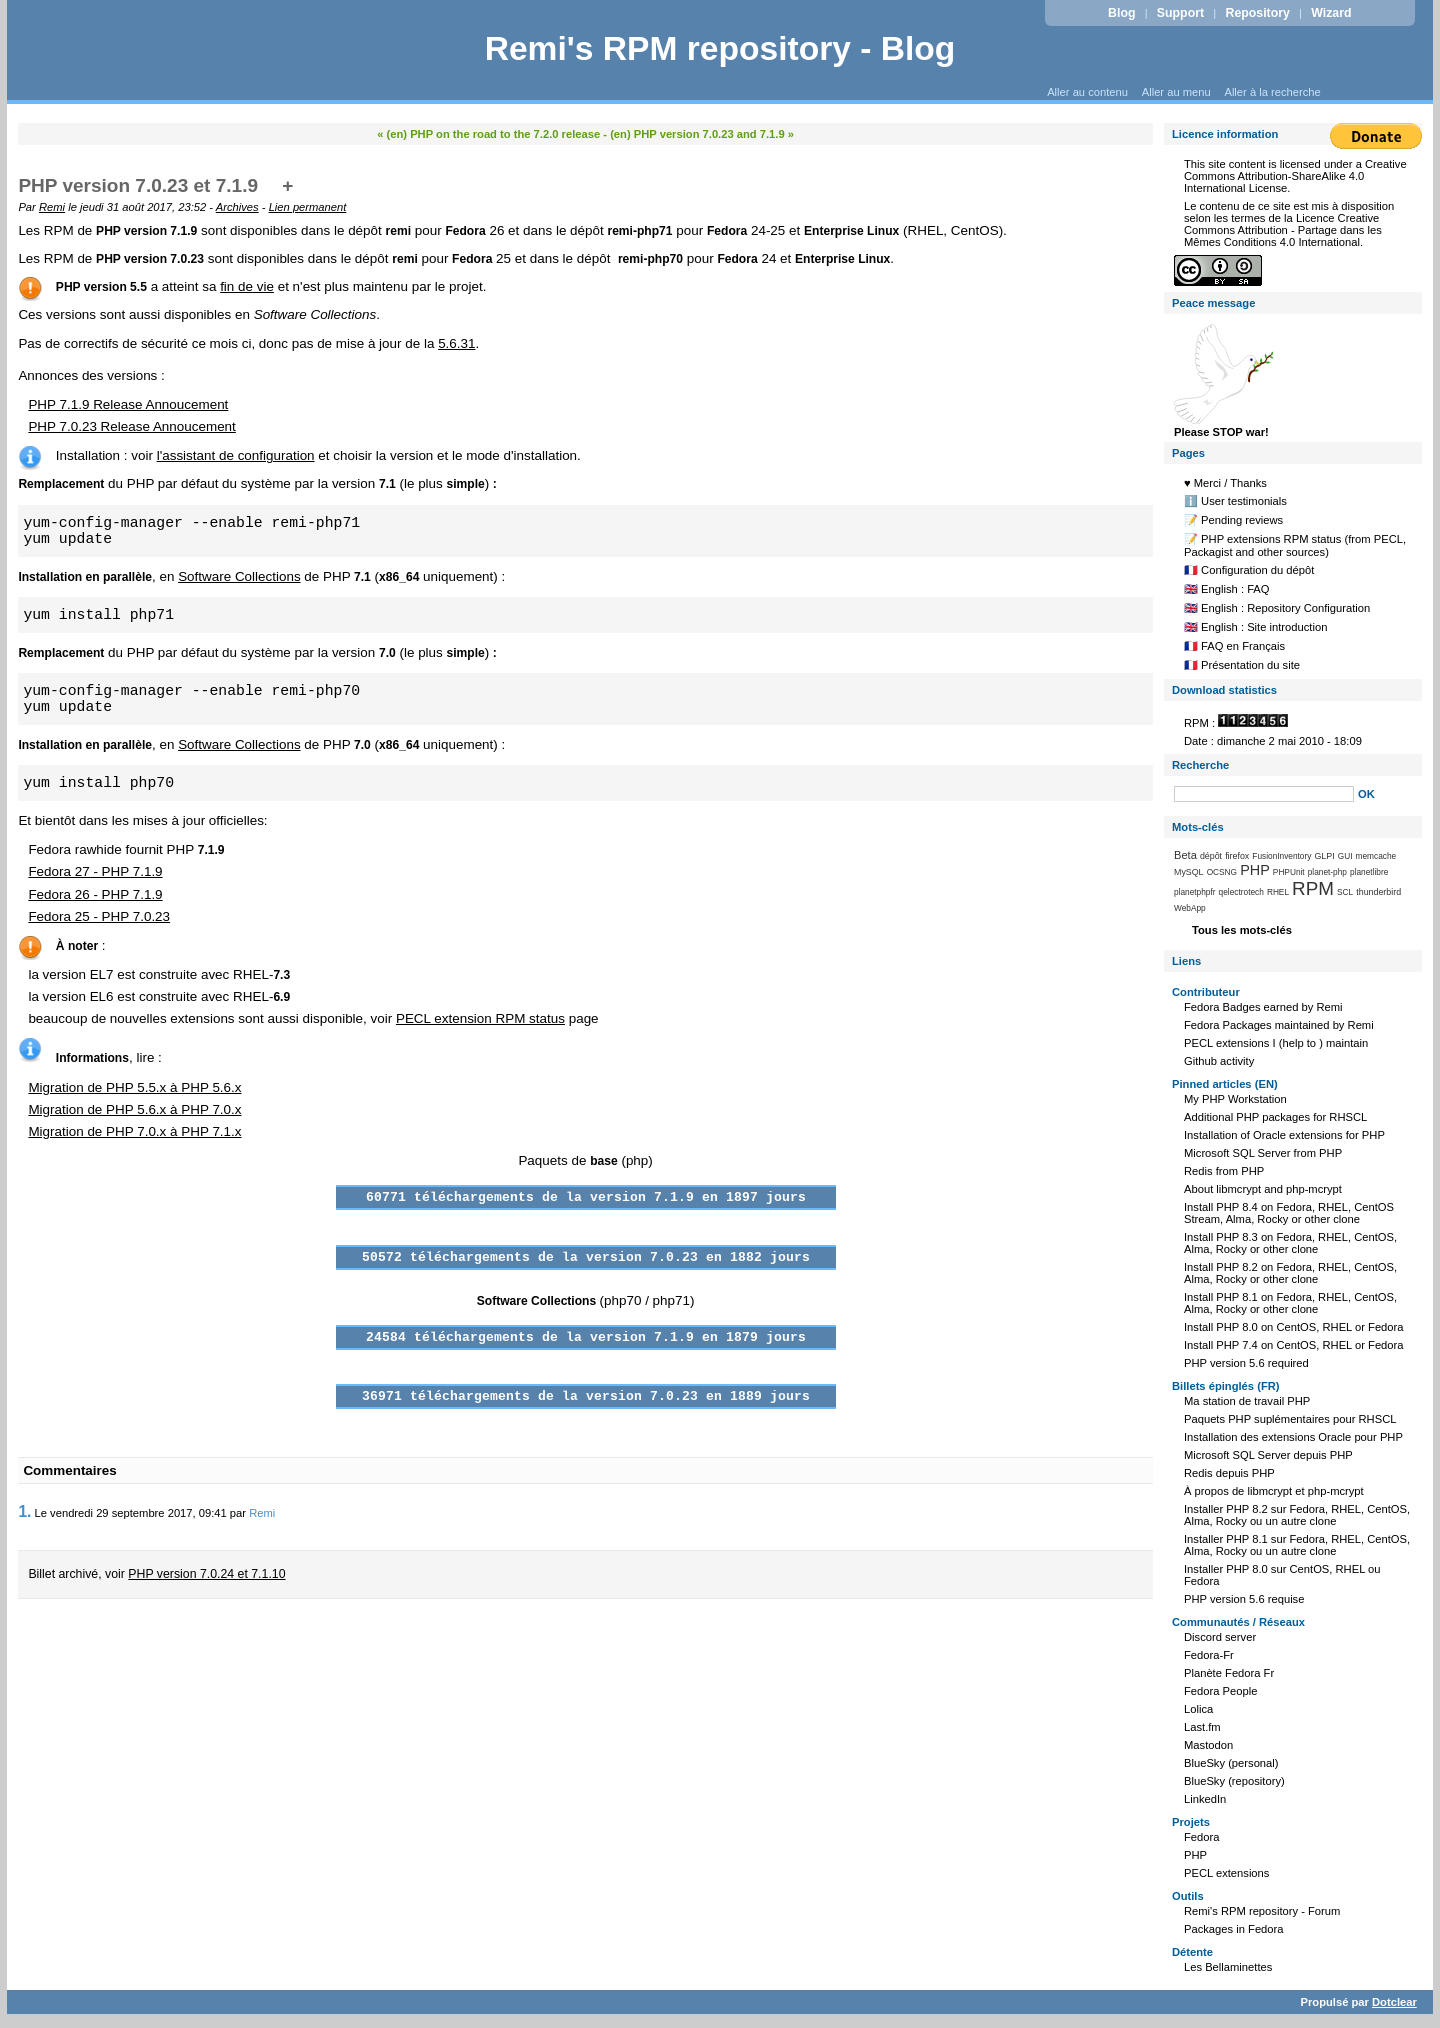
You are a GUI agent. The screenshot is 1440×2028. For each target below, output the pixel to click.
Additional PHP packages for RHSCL (1275, 1117)
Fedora (1201, 1837)
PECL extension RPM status (480, 1018)
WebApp (1190, 908)
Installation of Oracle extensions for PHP (1284, 1135)
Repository (1258, 13)
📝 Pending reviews (1233, 520)
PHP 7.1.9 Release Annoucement (128, 404)
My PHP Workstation (1235, 1099)
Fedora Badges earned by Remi (1263, 1007)
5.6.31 (456, 343)
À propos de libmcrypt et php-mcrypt (1274, 1491)
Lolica (1198, 1709)
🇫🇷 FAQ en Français (1234, 646)
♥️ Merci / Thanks (1225, 483)
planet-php (1327, 872)
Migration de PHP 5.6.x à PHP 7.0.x (134, 1109)
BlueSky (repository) (1234, 1781)
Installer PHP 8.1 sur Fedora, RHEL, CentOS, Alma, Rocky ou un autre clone (1297, 1545)
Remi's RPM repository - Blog (720, 48)
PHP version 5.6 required (1246, 1363)
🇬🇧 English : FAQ (1227, 589)
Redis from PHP (1224, 1171)
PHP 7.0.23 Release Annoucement (131, 426)
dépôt (1211, 856)
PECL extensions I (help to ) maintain (1276, 1043)
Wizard (1331, 13)
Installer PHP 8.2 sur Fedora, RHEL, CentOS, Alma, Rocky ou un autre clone (1297, 1515)
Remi (52, 207)
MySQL (1189, 872)
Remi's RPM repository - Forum (1262, 1911)
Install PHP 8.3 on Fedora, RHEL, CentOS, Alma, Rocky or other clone (1290, 1243)
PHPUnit (1289, 872)
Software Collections (239, 576)
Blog (1121, 13)
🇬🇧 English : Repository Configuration (1277, 608)
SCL (1345, 892)
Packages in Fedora (1234, 1929)
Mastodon (1208, 1745)
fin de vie (247, 286)
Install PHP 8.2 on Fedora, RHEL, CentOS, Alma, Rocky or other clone (1290, 1273)
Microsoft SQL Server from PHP (1263, 1153)
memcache (1376, 856)
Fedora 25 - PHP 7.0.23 (99, 916)
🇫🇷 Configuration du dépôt (1249, 570)
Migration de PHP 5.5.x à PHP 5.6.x (134, 1087)
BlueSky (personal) (1231, 1763)
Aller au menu (1176, 92)
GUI (1345, 856)
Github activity (1219, 1061)
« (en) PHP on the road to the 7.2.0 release (488, 134)
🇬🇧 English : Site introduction (1255, 627)
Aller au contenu (1087, 92)
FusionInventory (1281, 856)
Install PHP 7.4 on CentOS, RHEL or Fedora (1294, 1345)
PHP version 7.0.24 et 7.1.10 (206, 1574)
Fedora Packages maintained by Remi (1279, 1025)
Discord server (1220, 1637)
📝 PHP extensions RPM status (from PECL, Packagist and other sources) (1295, 545)
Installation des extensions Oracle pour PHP (1293, 1437)
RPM (1313, 888)
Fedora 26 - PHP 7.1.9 (95, 894)
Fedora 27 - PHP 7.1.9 (95, 871)
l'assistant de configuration (236, 455)
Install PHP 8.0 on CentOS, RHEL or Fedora (1294, 1327)
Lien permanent (308, 207)
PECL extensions (1226, 1873)
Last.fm (1202, 1727)
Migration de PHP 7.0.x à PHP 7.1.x (134, 1131)
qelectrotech (1241, 892)
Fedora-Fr (1209, 1655)
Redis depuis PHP (1229, 1473)
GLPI (1324, 856)
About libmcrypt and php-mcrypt (1263, 1189)
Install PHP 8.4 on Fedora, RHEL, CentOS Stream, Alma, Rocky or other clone (1289, 1213)
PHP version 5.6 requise (1244, 1599)
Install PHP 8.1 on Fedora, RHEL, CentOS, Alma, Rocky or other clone (1290, 1303)
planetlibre (1369, 872)
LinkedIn (1205, 1799)
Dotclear (1394, 2002)
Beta (1185, 855)
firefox (1237, 856)
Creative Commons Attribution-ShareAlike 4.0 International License (1295, 176)
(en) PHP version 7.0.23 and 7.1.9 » (702, 134)
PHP (1255, 870)
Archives (237, 207)
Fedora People (1220, 1691)
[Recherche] (1264, 794)
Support (1180, 13)
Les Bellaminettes (1228, 1967)
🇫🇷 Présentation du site (1242, 665)
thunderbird (1378, 892)
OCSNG (1222, 872)
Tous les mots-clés (1242, 930)
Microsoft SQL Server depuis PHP (1268, 1455)
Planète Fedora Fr (1229, 1673)
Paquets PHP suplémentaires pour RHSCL (1290, 1419)
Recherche (1200, 765)
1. (24, 1511)
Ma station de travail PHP (1247, 1401)
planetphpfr (1195, 892)
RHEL (1278, 892)
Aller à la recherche (1272, 92)
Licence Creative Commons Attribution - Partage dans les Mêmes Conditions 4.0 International (1283, 230)
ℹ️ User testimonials (1235, 501)
